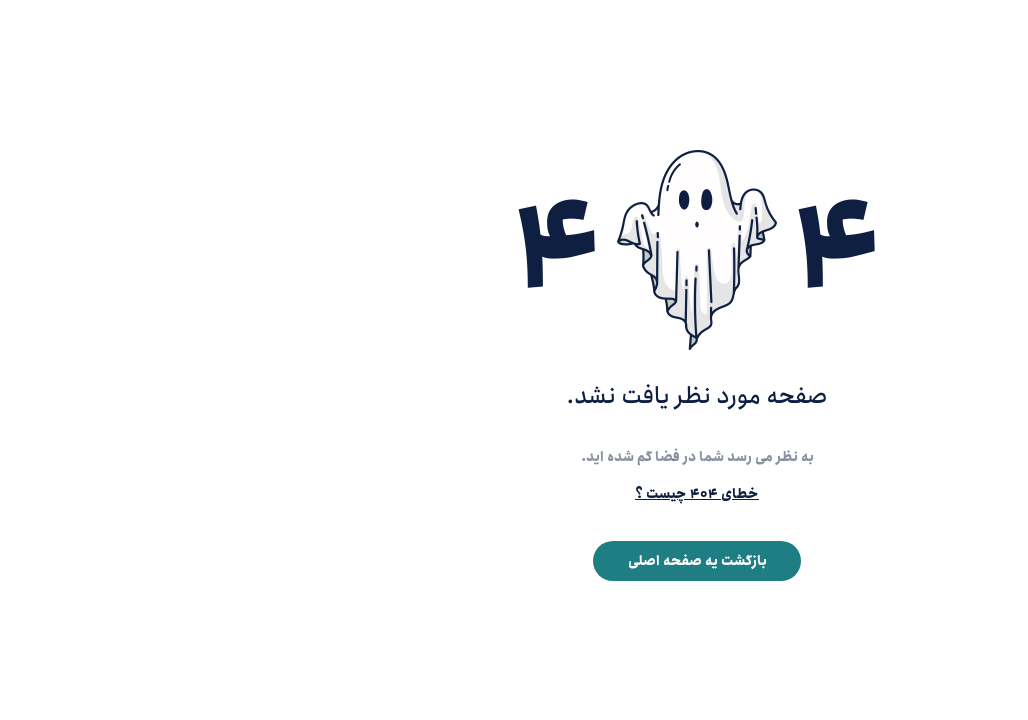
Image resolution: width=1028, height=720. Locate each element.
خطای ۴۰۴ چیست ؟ (514, 494)
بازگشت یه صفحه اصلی (514, 561)
